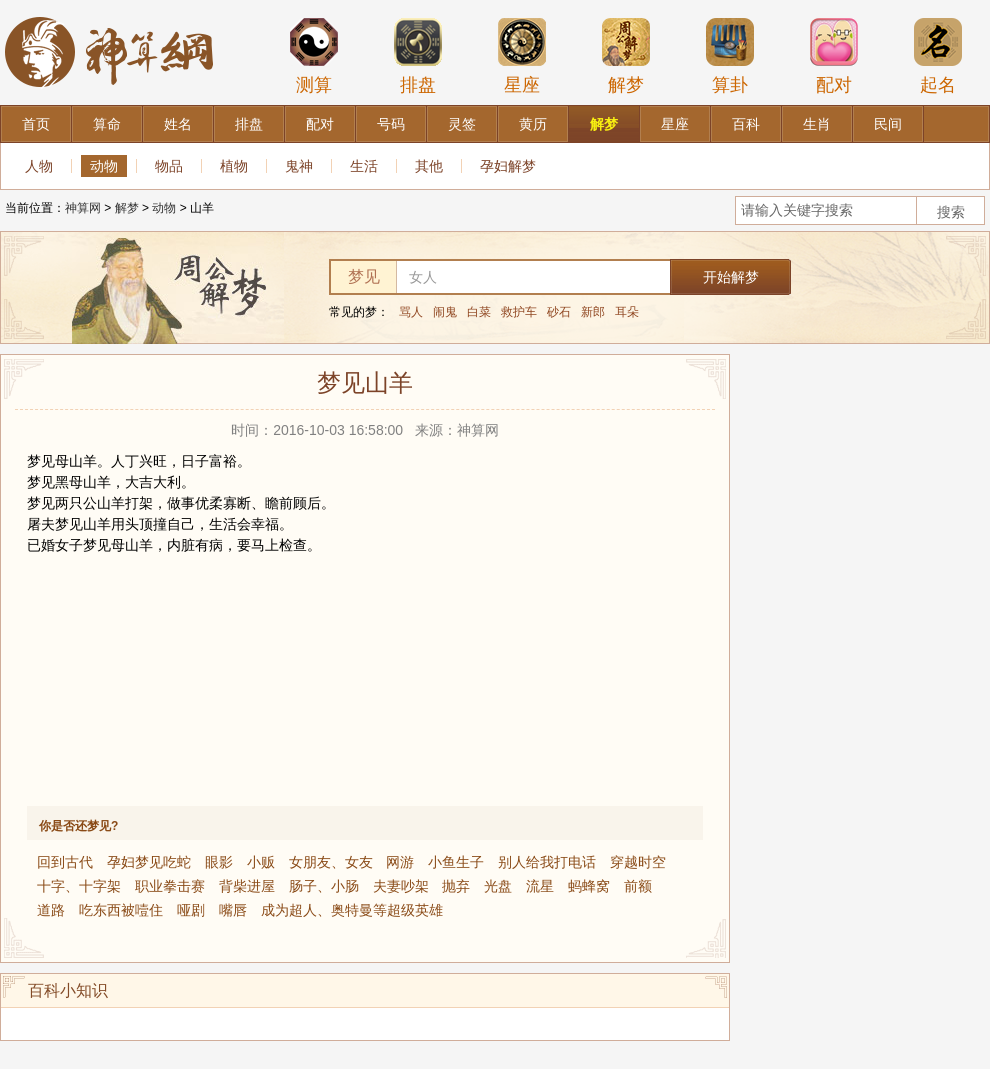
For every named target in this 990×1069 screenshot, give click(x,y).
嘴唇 (233, 910)
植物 (234, 166)
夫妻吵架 (401, 886)
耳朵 (627, 312)
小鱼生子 (456, 862)
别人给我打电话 (547, 862)
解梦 (626, 56)
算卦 (730, 56)
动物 (104, 166)
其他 (429, 166)
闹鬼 (445, 312)
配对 (834, 56)
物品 (169, 166)
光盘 (498, 886)
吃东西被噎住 (121, 910)
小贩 (261, 862)
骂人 (411, 312)
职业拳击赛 (170, 886)
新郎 (593, 312)
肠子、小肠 (324, 886)
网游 (400, 862)
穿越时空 (638, 862)
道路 (51, 910)
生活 (364, 166)
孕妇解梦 (508, 166)
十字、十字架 (79, 886)
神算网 (83, 208)
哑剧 (191, 910)
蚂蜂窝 (589, 886)
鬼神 (299, 166)
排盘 (418, 56)
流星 (540, 886)
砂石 (559, 312)
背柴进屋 (247, 886)
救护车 (519, 312)
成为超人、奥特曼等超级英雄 (352, 910)
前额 (638, 886)
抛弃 (456, 886)
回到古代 (65, 862)
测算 (314, 56)
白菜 (479, 312)
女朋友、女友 (331, 862)
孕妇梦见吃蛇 (149, 862)
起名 (938, 56)
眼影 (219, 862)
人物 (39, 166)
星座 (522, 56)
